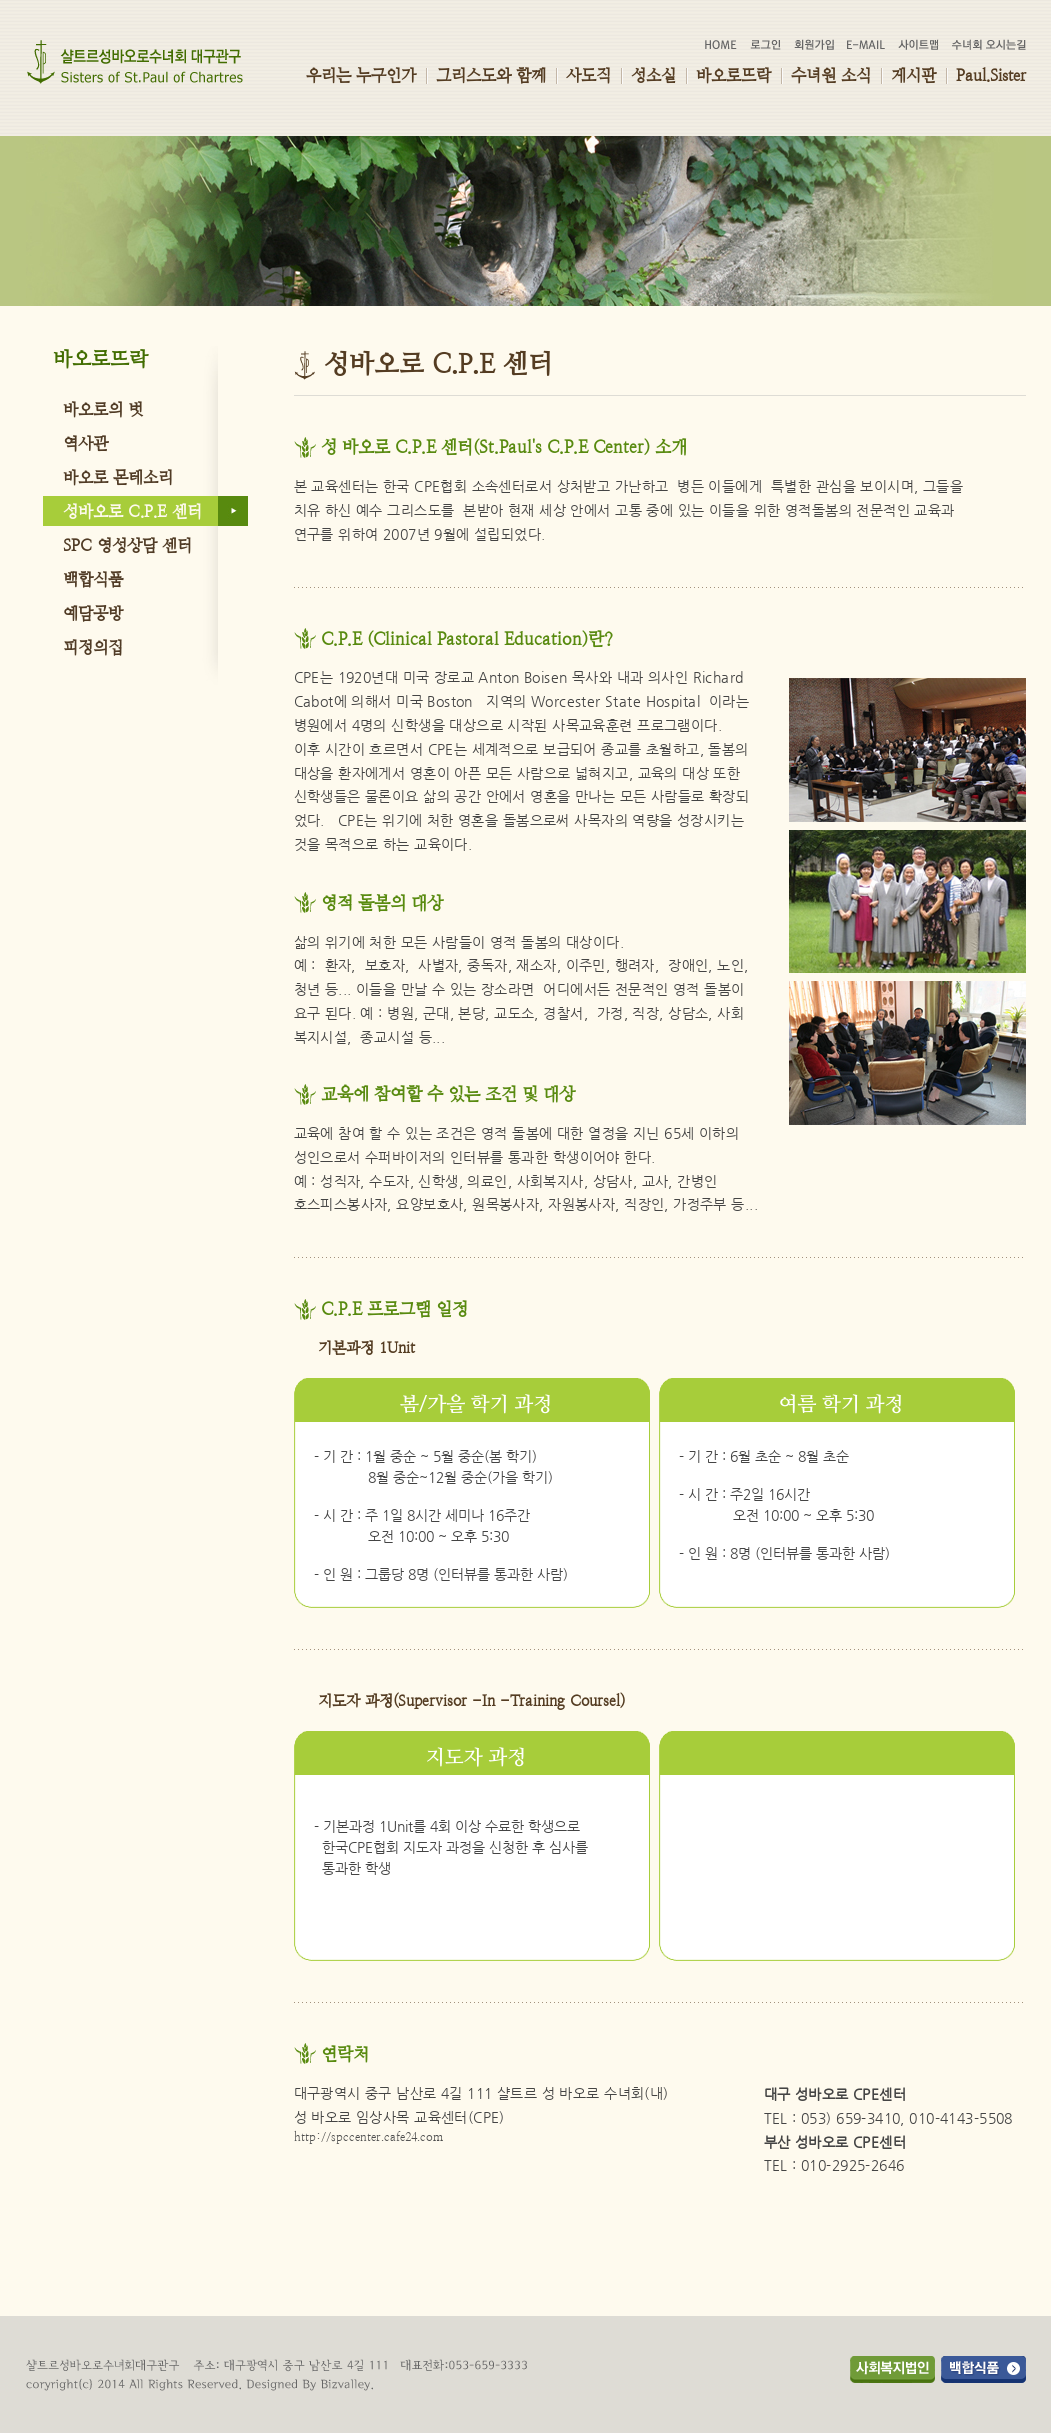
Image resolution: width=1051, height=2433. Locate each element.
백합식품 (93, 579)
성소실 (653, 75)
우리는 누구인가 (361, 75)
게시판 (913, 75)
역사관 (85, 443)
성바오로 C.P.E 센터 (132, 511)
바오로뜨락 (733, 75)
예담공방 (93, 613)
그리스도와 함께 (491, 75)
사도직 (588, 75)
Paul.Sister (991, 75)
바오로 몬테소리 (118, 477)
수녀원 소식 (831, 75)
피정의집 (93, 647)
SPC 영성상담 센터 (127, 545)
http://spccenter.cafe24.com (368, 2137)
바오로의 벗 (103, 409)
